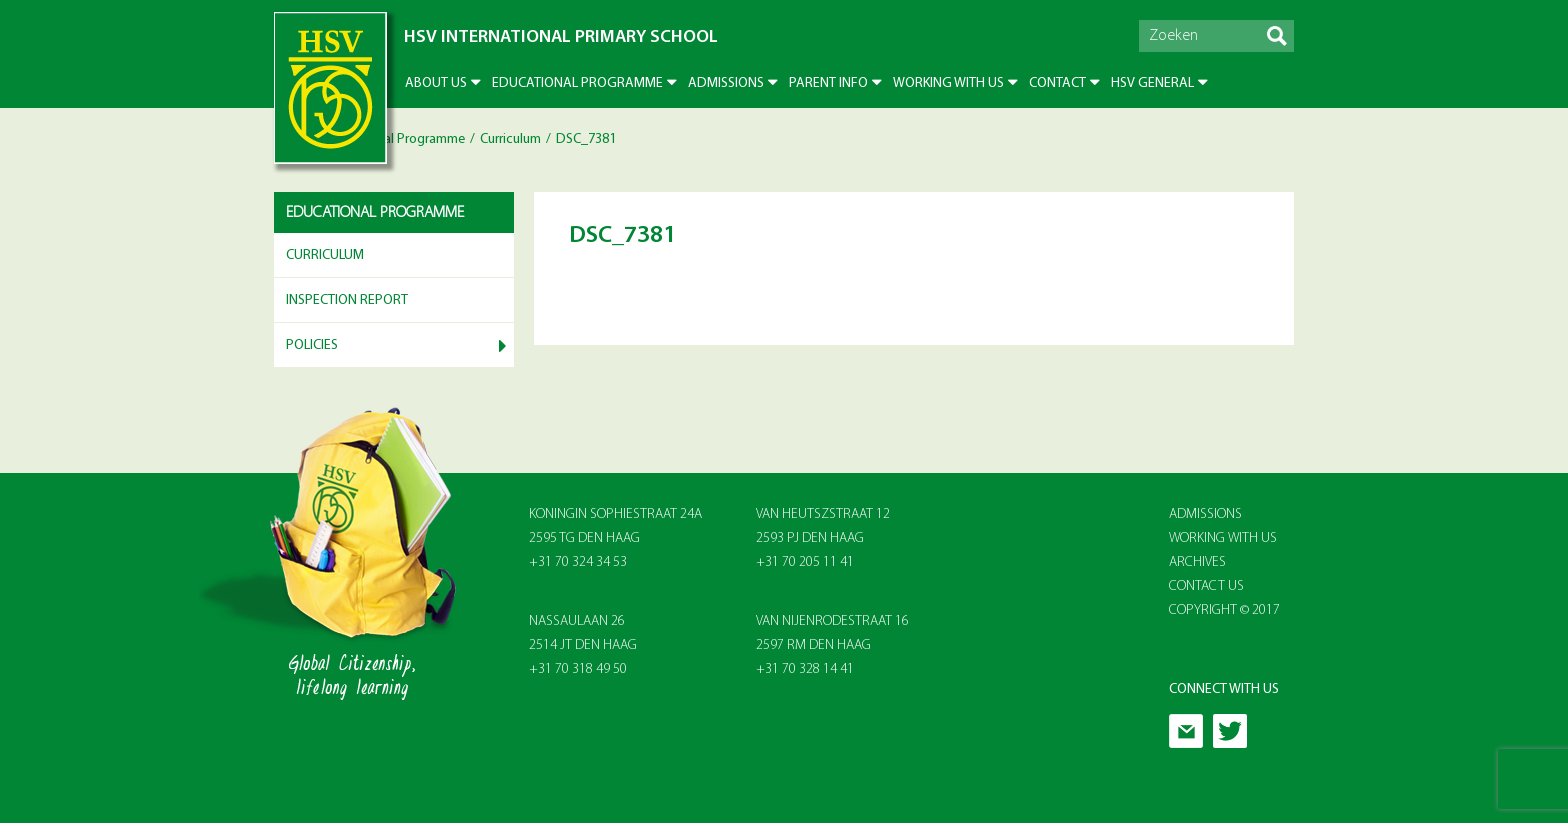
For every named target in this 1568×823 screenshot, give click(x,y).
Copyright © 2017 (1224, 610)
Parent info (828, 83)
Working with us (948, 83)
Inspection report (347, 300)
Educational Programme (577, 83)
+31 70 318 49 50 (578, 669)
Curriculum (510, 139)
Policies (312, 345)
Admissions (726, 83)
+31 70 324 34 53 (578, 562)
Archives (1197, 562)
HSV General (1152, 83)
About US (436, 83)
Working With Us (1223, 538)
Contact (1057, 83)
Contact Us (1206, 586)
